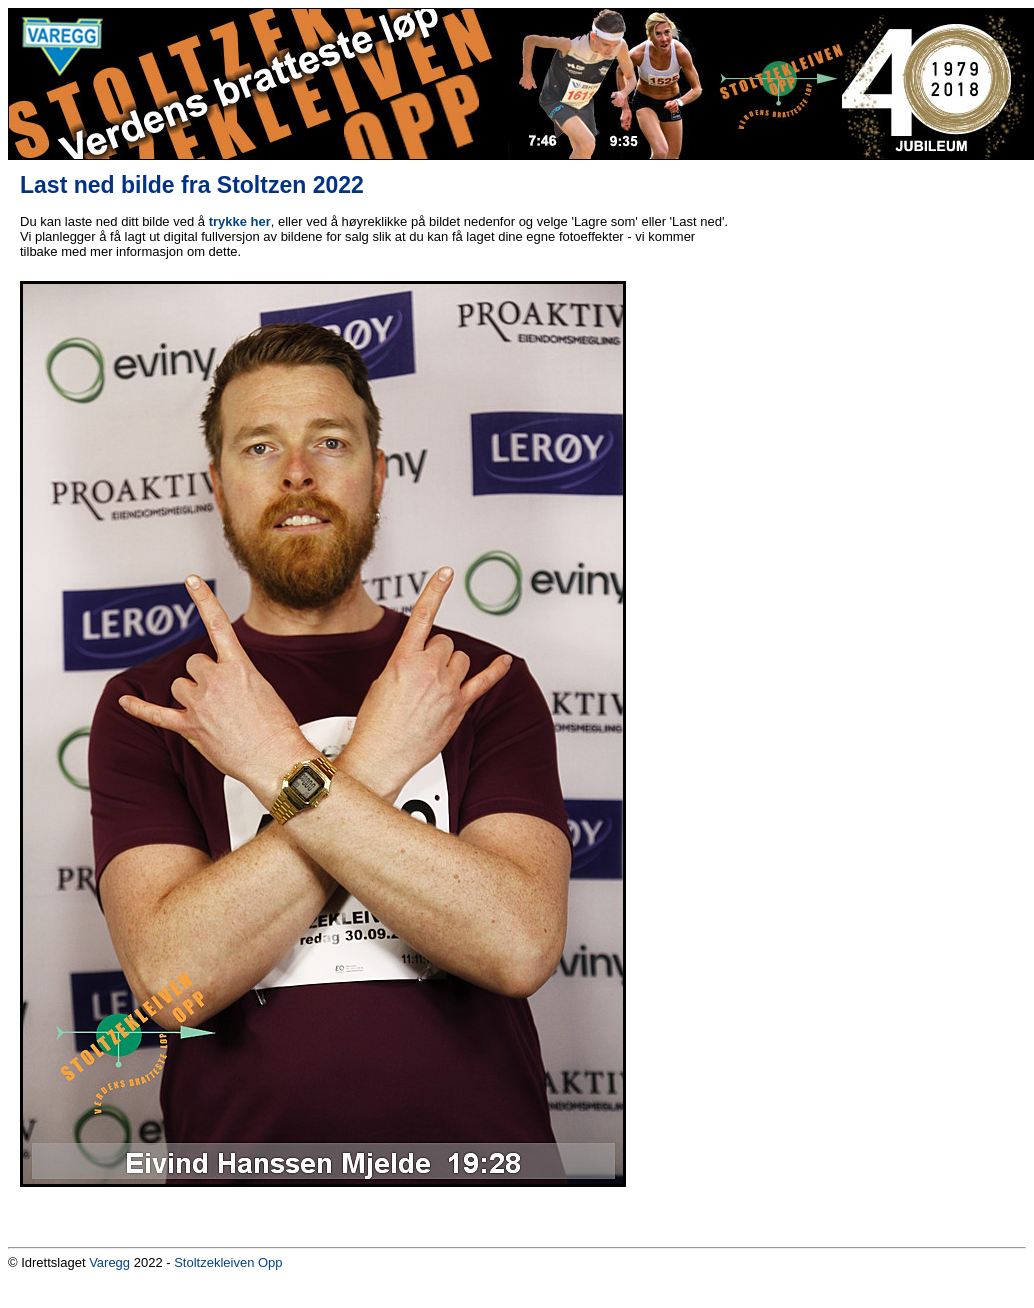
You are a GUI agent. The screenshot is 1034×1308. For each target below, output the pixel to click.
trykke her (240, 221)
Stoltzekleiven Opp (228, 1262)
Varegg (109, 1262)
